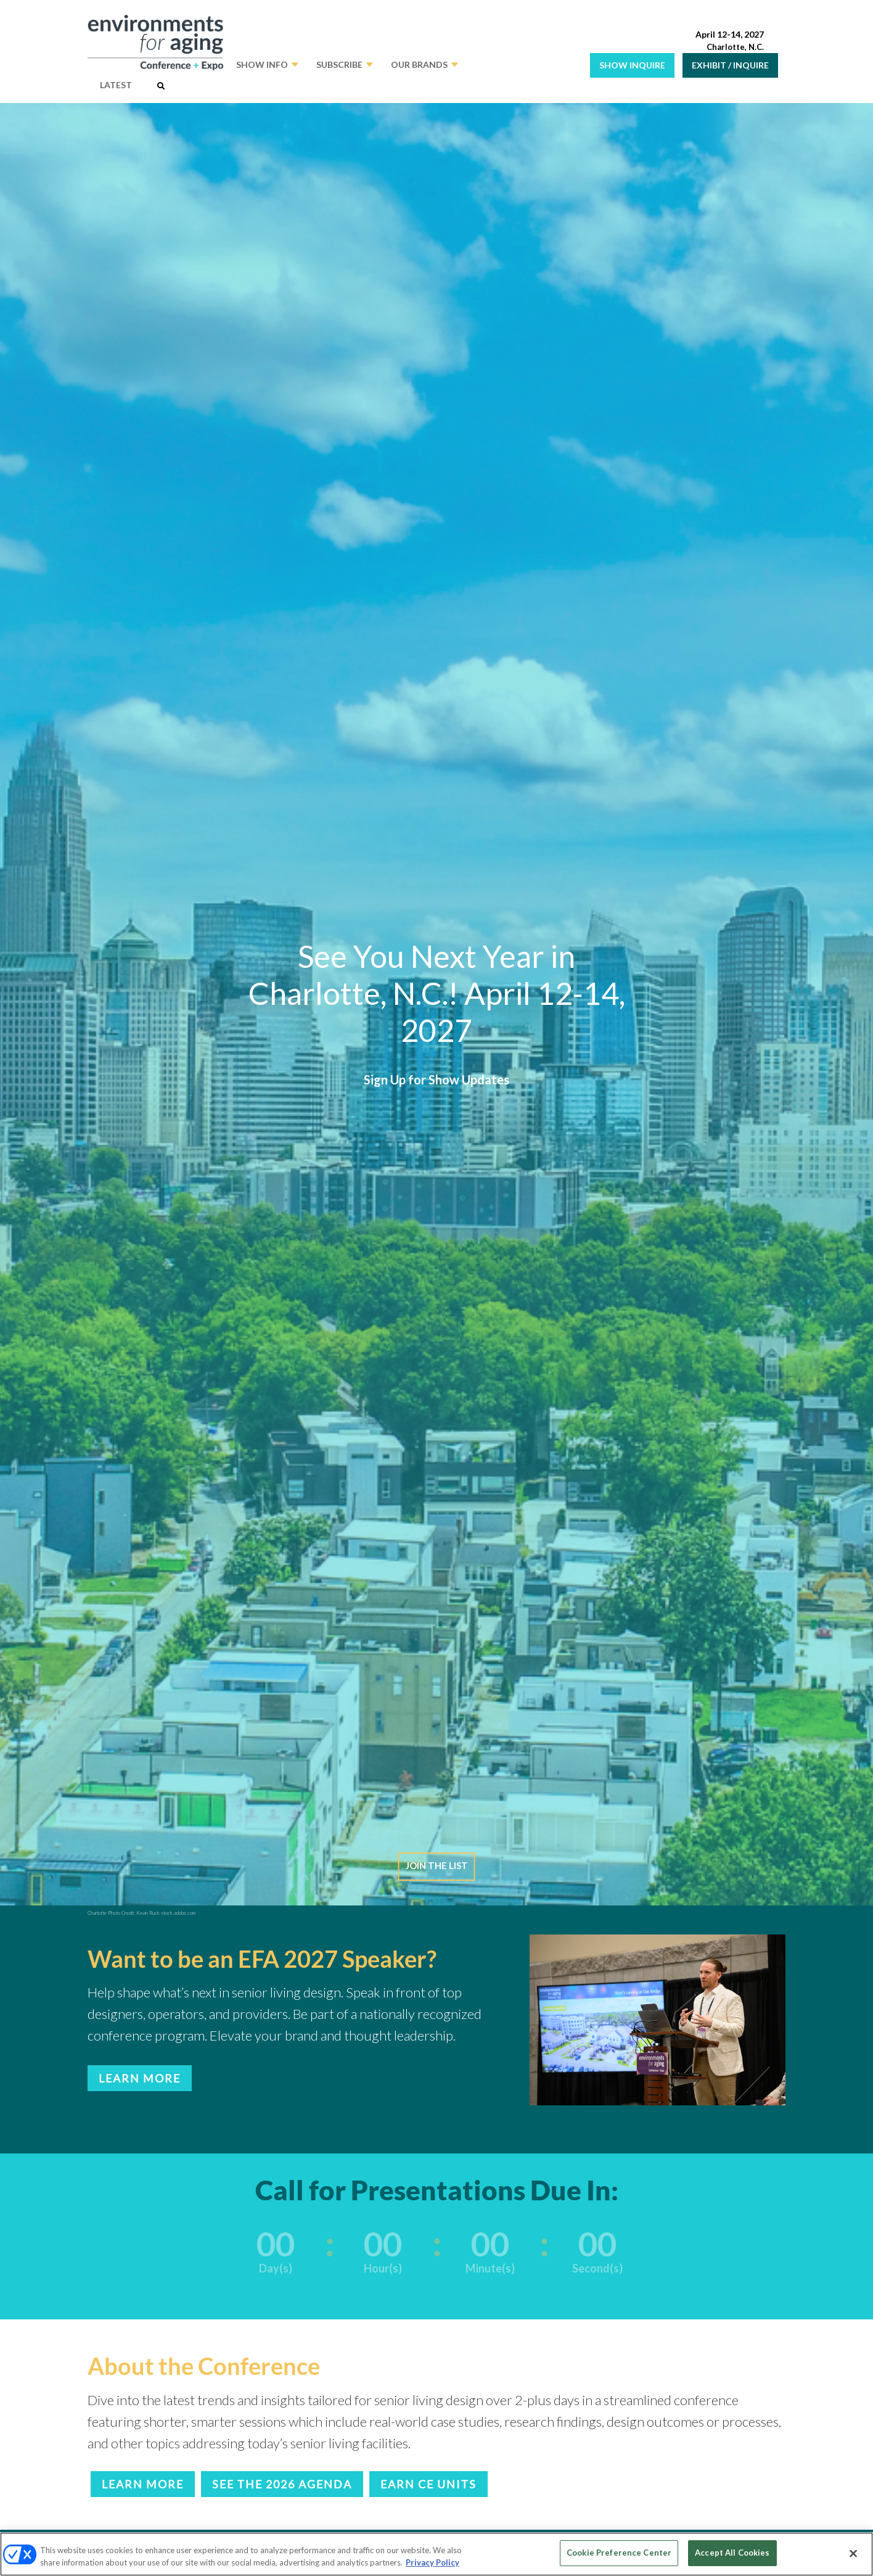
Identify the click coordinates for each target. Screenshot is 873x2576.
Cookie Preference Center (619, 2552)
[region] (436, 2554)
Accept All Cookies (732, 2552)
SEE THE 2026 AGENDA (282, 2484)
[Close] (853, 2553)
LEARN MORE (140, 2078)
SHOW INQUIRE (632, 65)
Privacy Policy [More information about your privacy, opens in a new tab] (432, 2562)
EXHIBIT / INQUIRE (730, 65)
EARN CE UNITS (428, 2484)
